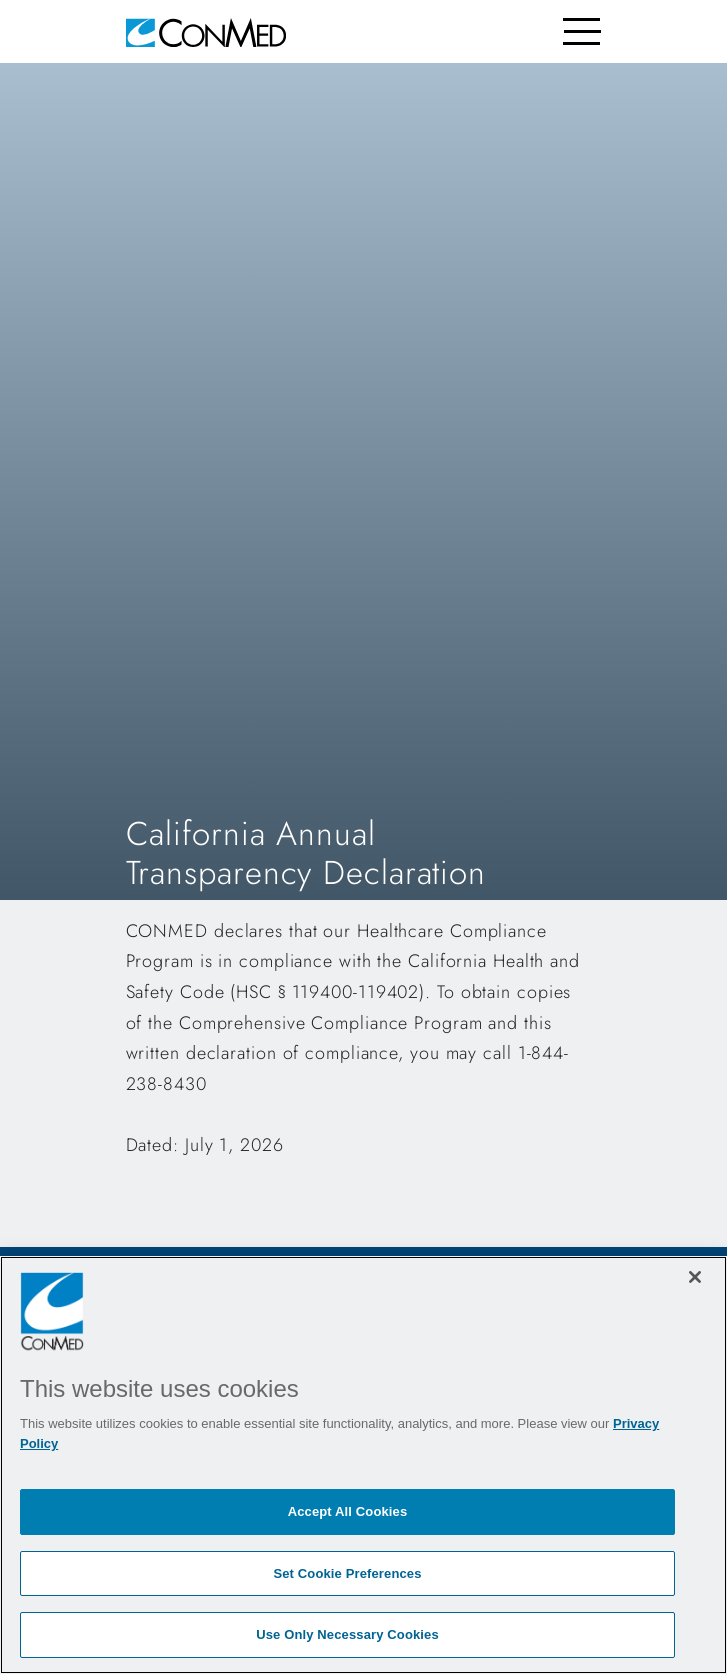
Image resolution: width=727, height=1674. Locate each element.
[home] (206, 31)
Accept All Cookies (348, 1511)
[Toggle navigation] (582, 31)
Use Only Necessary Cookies (347, 1634)
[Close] (695, 1277)
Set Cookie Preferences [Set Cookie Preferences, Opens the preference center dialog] (347, 1573)
